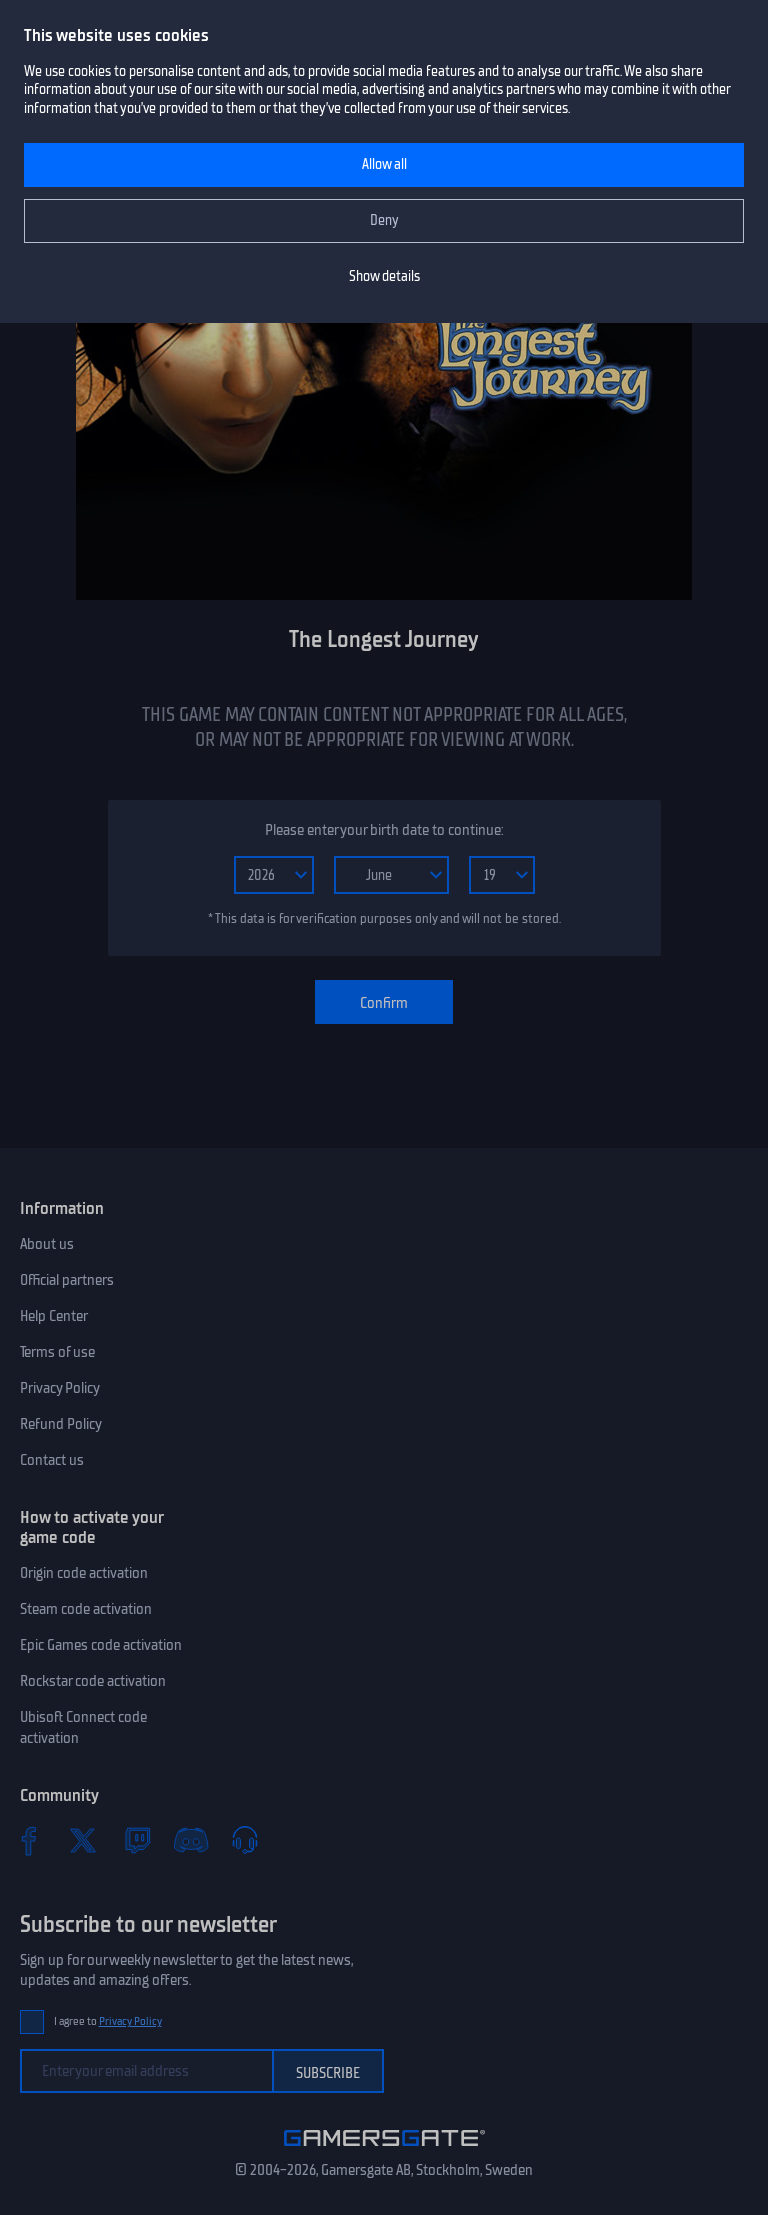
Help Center (54, 1316)
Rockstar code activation (93, 1681)
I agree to (108, 2021)
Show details (384, 276)
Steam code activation (86, 1609)
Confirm (384, 1003)
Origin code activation (84, 1573)
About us (47, 1244)
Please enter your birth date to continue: (384, 830)
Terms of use (57, 1352)
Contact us (52, 1460)
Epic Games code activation (101, 1645)
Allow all (384, 164)
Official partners (67, 1280)
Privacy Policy (60, 1388)
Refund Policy (61, 1424)
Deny (384, 220)
